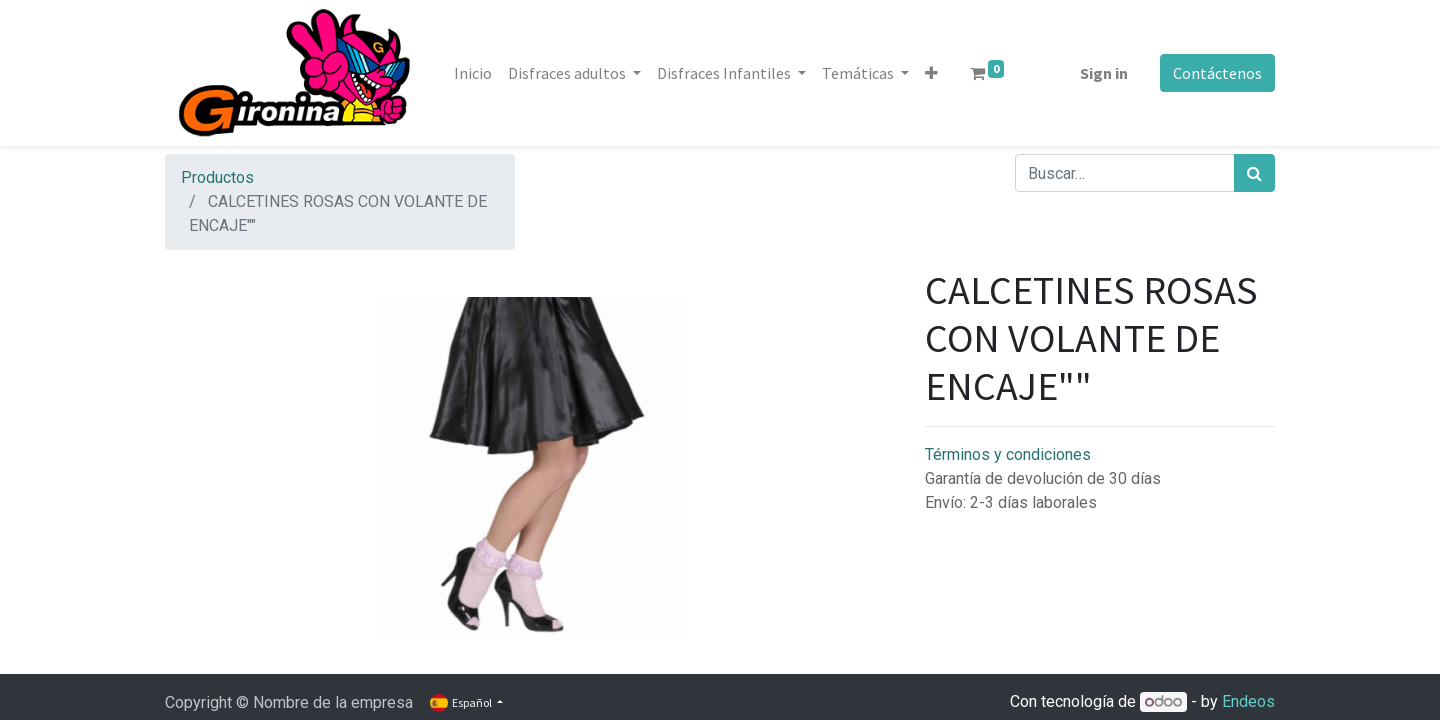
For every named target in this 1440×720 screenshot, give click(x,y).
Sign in (1104, 73)
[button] (931, 73)
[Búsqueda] (1254, 173)
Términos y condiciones (1008, 454)
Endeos (1248, 701)
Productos (217, 177)
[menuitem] (473, 73)
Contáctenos (1217, 73)
